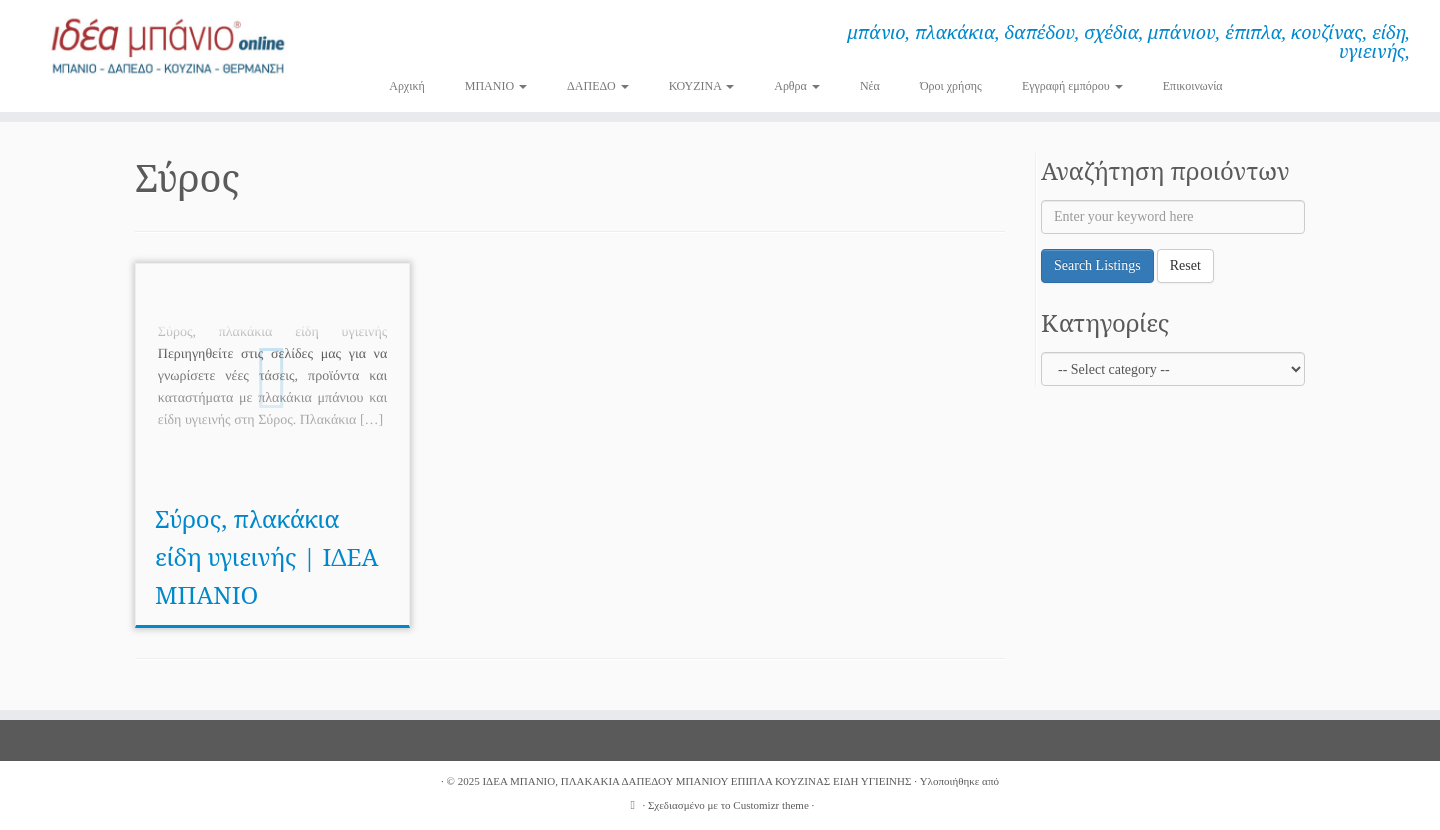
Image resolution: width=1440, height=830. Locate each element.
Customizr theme (770, 805)
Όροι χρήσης (951, 86)
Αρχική (407, 86)
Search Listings (1097, 265)
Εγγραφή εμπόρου (1072, 86)
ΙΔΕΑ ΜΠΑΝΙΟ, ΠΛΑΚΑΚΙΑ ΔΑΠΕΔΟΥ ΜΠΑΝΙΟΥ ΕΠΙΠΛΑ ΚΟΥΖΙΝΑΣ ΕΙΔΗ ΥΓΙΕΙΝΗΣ (696, 781)
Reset (1185, 265)
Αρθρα (797, 86)
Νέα (870, 86)
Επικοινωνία (1193, 86)
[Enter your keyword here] (1173, 217)
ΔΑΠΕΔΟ (598, 86)
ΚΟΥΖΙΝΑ (702, 86)
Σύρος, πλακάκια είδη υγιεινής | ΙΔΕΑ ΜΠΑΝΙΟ (266, 556)
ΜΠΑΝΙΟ (496, 86)
